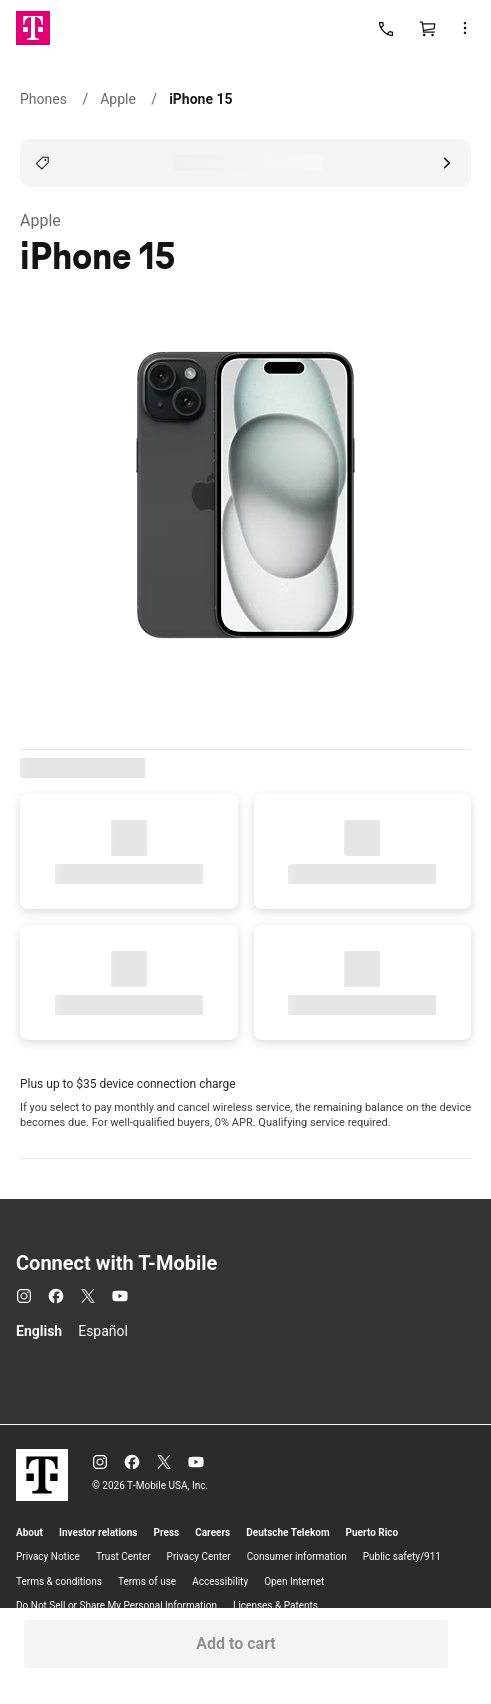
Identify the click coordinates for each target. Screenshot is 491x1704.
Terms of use (147, 1581)
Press (166, 1532)
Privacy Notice (48, 1556)
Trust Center (123, 1556)
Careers (212, 1532)
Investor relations (98, 1532)
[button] (470, 28)
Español (103, 1331)
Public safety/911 (402, 1556)
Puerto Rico (372, 1532)
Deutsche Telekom (287, 1532)
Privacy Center (199, 1556)
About (29, 1532)
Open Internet (294, 1581)
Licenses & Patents (275, 1605)
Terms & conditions (59, 1581)
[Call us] (386, 28)
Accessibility (220, 1581)
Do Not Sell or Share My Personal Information (116, 1605)
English (39, 1331)
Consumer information (297, 1556)
